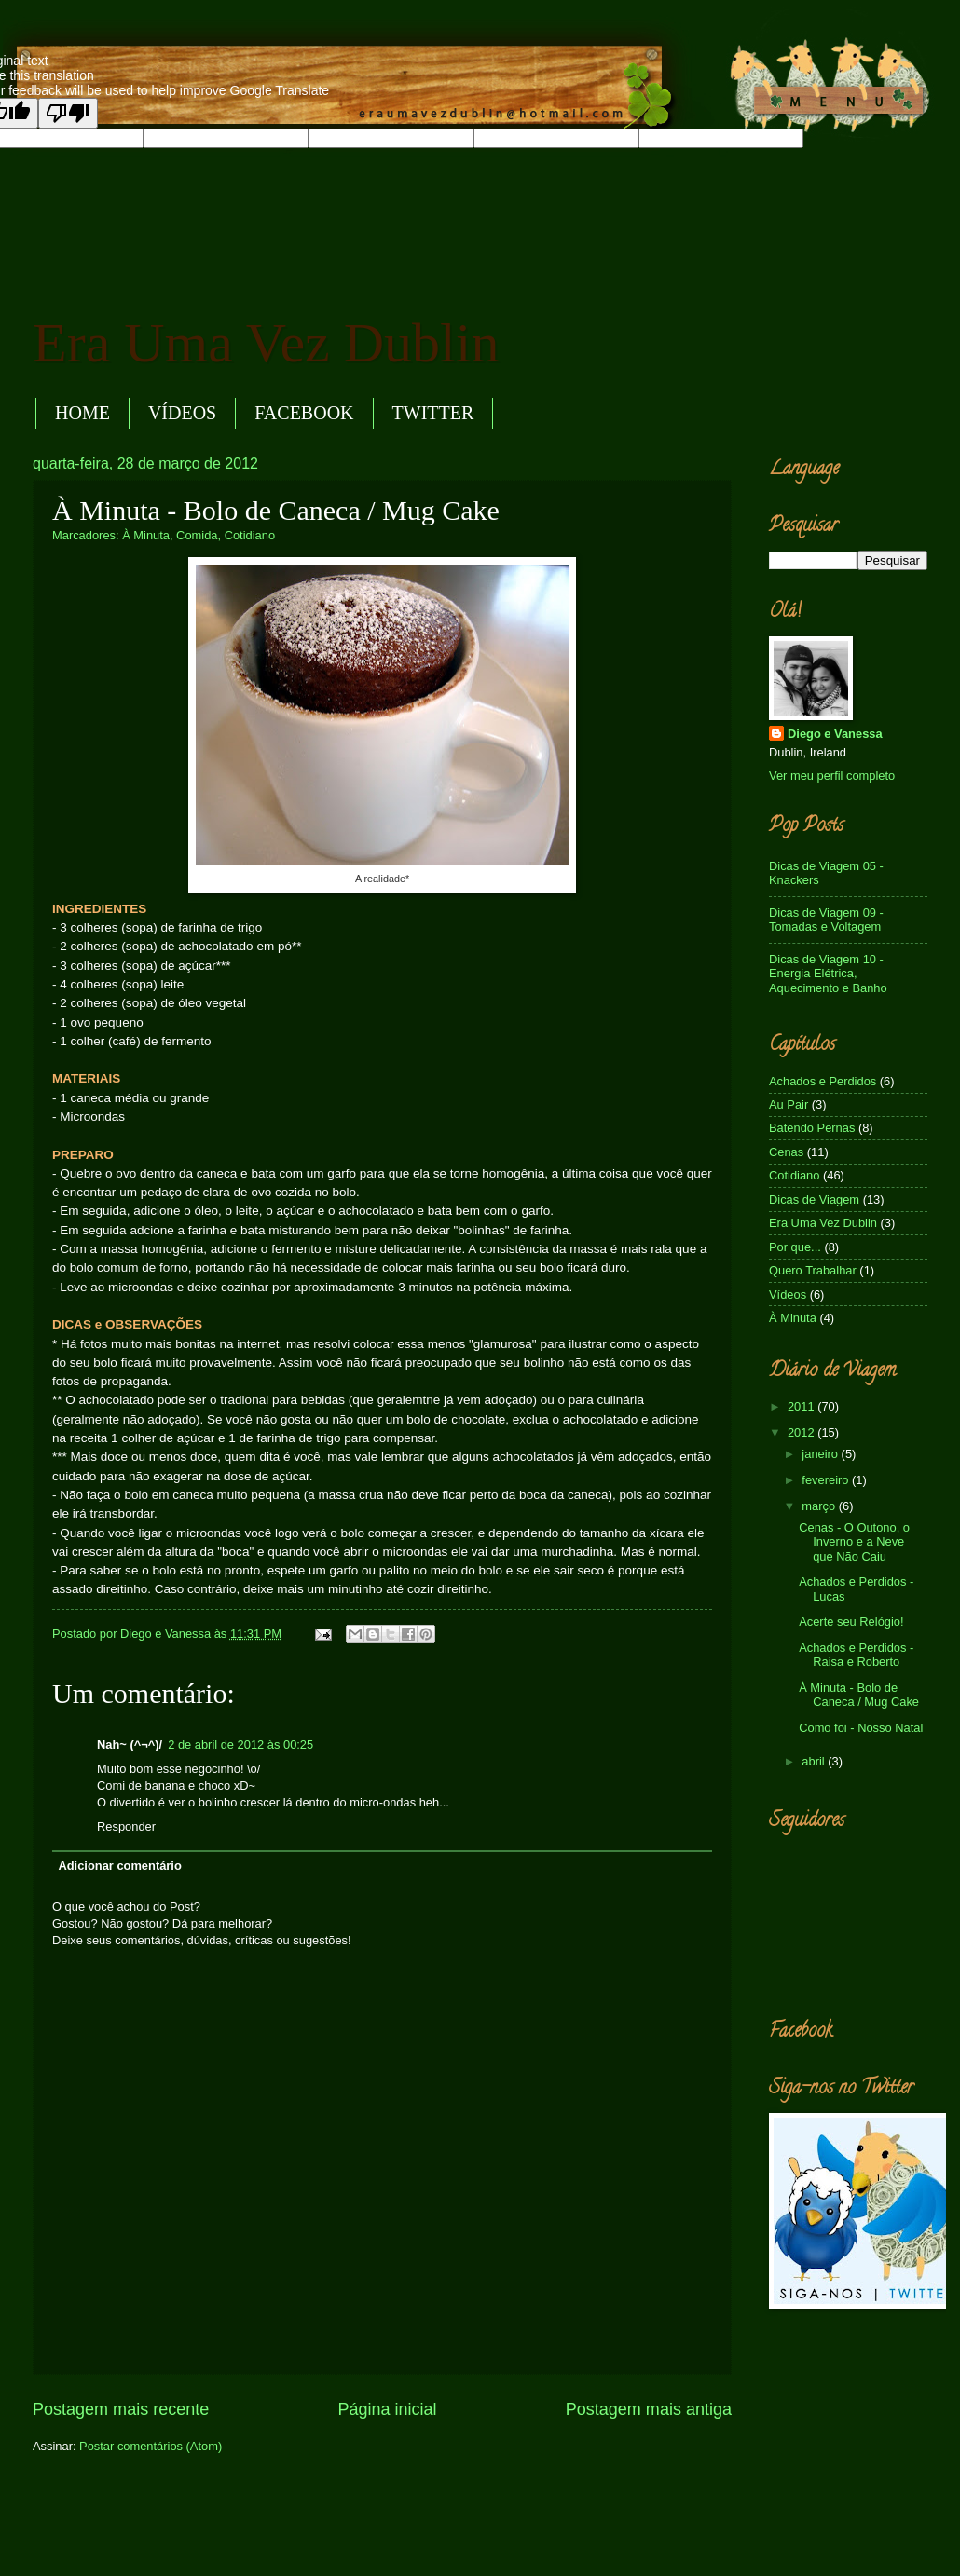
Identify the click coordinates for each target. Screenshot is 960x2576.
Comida (196, 535)
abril (815, 1761)
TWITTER (433, 412)
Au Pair (788, 1104)
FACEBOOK (303, 412)
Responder (126, 1826)
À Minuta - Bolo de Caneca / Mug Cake (859, 1695)
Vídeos (787, 1295)
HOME (82, 412)
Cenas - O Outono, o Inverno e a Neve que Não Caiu (854, 1541)
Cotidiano (250, 535)
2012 (802, 1432)
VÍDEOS (182, 412)
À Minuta (146, 535)
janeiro (821, 1454)
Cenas (786, 1152)
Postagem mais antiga (649, 2409)
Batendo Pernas (812, 1128)
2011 (802, 1406)
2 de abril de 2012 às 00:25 (240, 1744)
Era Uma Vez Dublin (266, 343)
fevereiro (827, 1480)
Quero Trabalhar (813, 1270)
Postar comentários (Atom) (150, 2446)
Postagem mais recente (121, 2409)
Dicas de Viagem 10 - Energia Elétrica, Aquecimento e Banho (828, 973)
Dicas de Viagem (814, 1199)
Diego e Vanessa (835, 734)
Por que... (795, 1247)
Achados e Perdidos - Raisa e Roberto (856, 1655)
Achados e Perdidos (822, 1081)
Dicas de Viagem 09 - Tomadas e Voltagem (826, 920)
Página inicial (386, 2409)
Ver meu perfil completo (832, 776)
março (820, 1506)
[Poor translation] (68, 113)
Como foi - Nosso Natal (861, 1728)
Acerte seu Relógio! (851, 1622)
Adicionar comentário (119, 1866)
